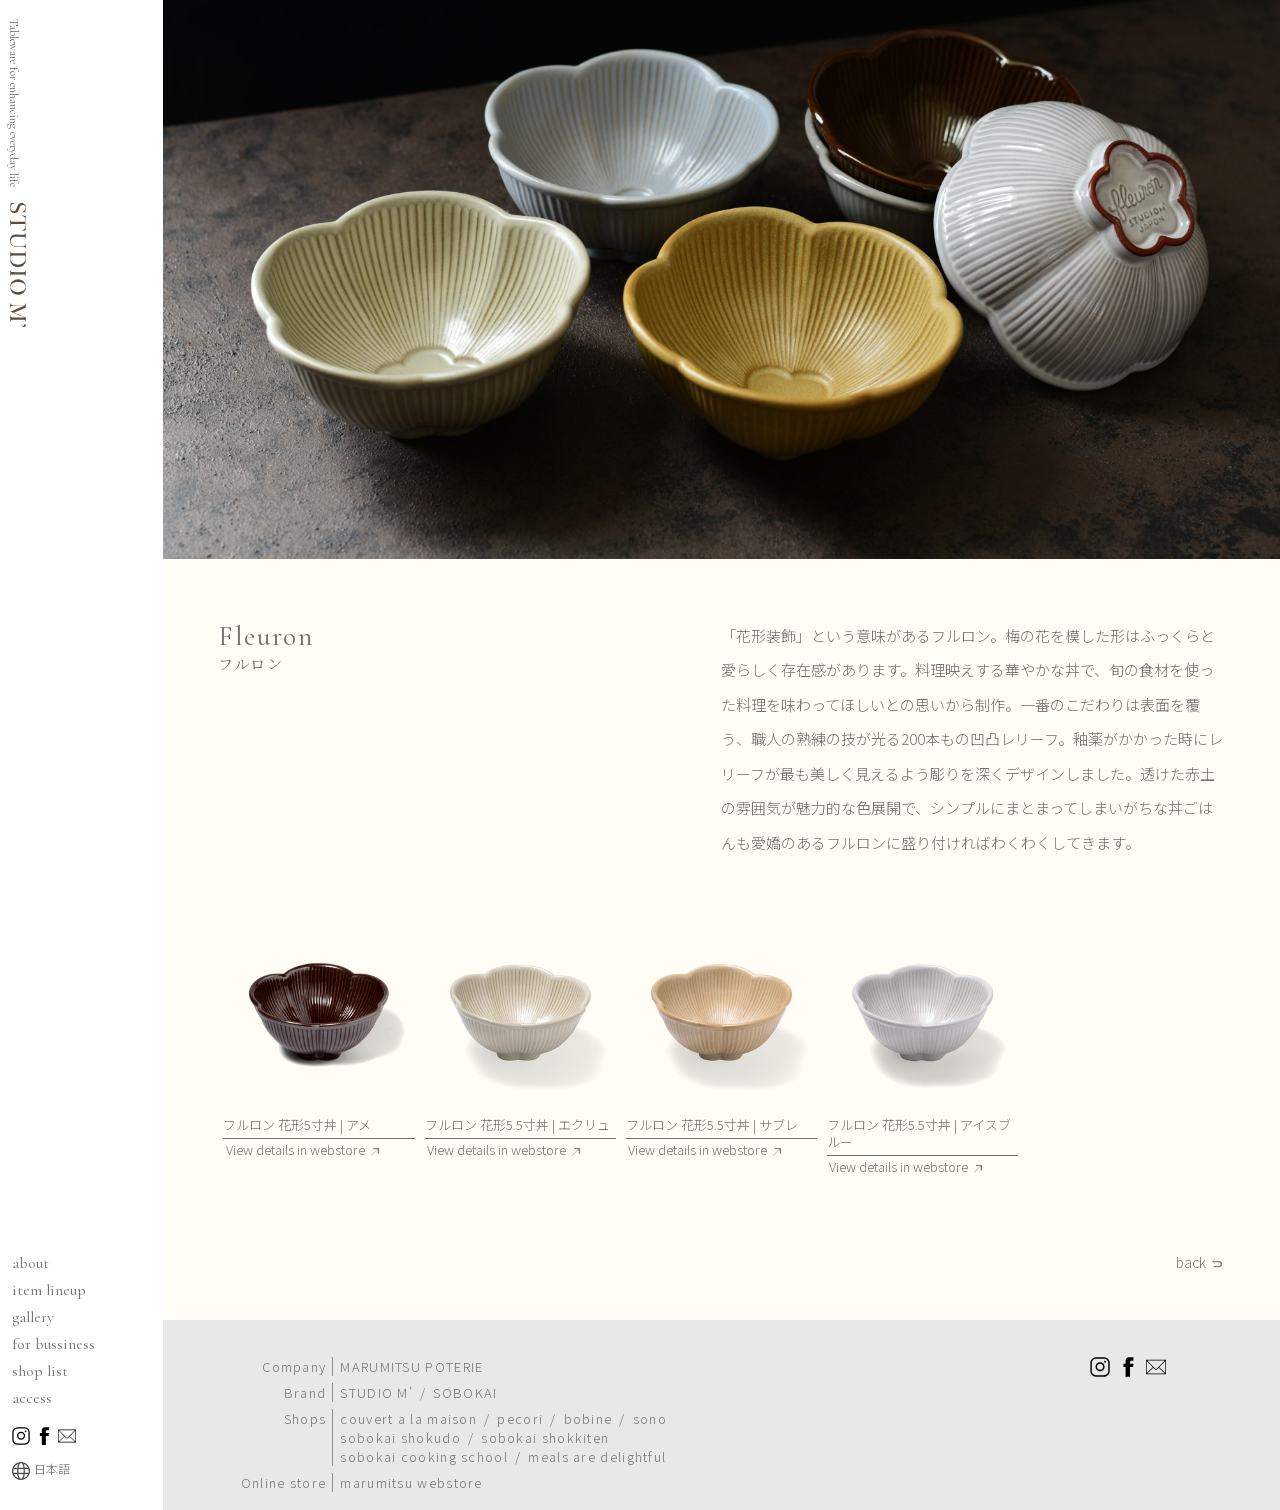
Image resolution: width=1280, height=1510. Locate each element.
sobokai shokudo (400, 1437)
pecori (520, 1418)
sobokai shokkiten (545, 1437)
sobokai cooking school (424, 1456)
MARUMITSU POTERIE (411, 1366)
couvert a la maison (408, 1418)
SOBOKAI (465, 1392)
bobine (588, 1418)
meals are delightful (597, 1456)
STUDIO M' (376, 1392)
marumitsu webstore (411, 1482)
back (1191, 1263)
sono (650, 1418)
